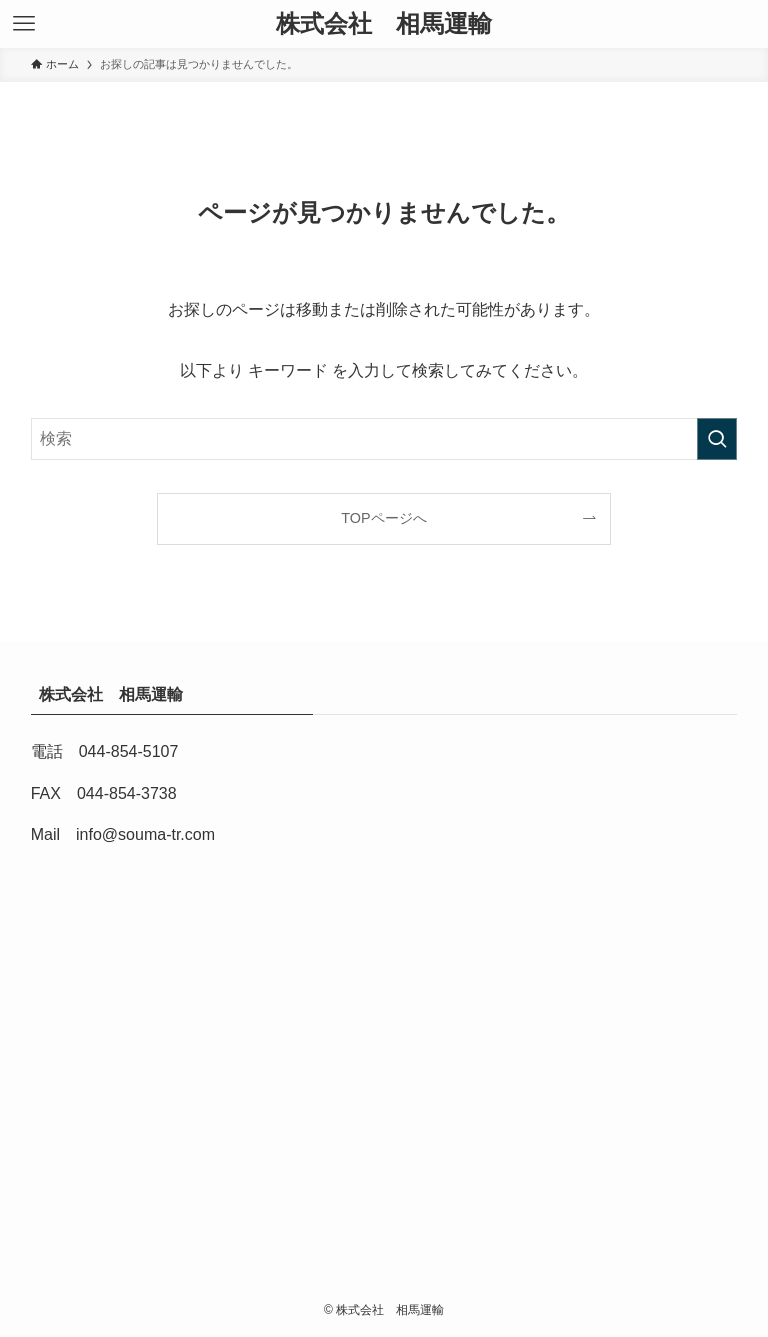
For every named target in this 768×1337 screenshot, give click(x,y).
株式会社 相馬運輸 (390, 24)
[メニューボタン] (24, 24)
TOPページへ (383, 518)
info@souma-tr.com (145, 834)
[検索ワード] (384, 439)
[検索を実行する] (717, 439)
